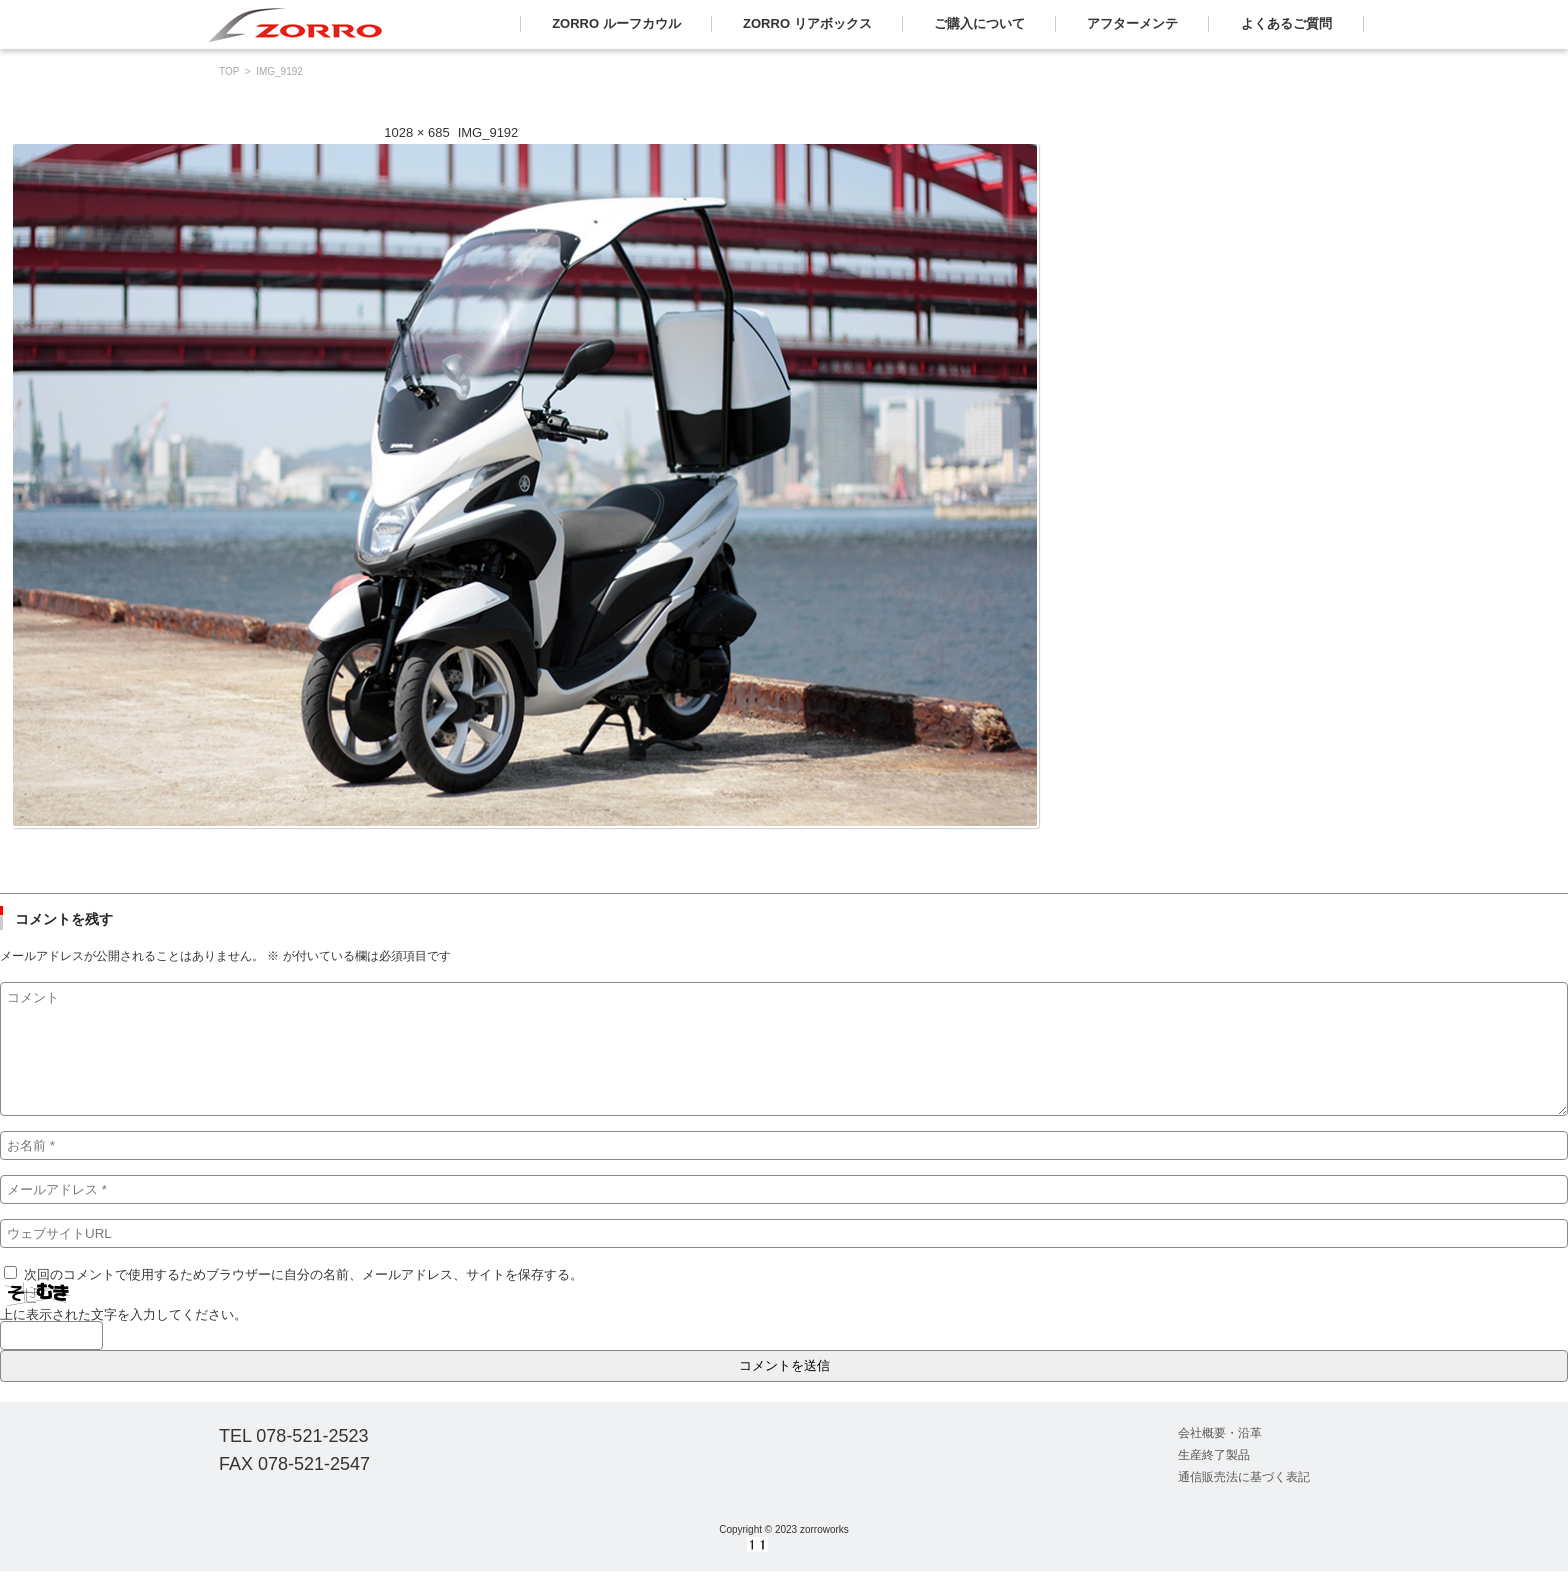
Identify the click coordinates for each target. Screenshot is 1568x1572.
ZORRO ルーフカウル (616, 23)
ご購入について (979, 23)
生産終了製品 (1214, 1455)
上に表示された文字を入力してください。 (123, 1314)
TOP (229, 71)
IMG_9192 (488, 132)
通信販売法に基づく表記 (1244, 1477)
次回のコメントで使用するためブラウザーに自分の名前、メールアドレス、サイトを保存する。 (303, 1274)
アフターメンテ (1132, 23)
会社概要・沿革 (1220, 1433)
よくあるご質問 (1286, 23)
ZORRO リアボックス (807, 23)
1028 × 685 (416, 132)
